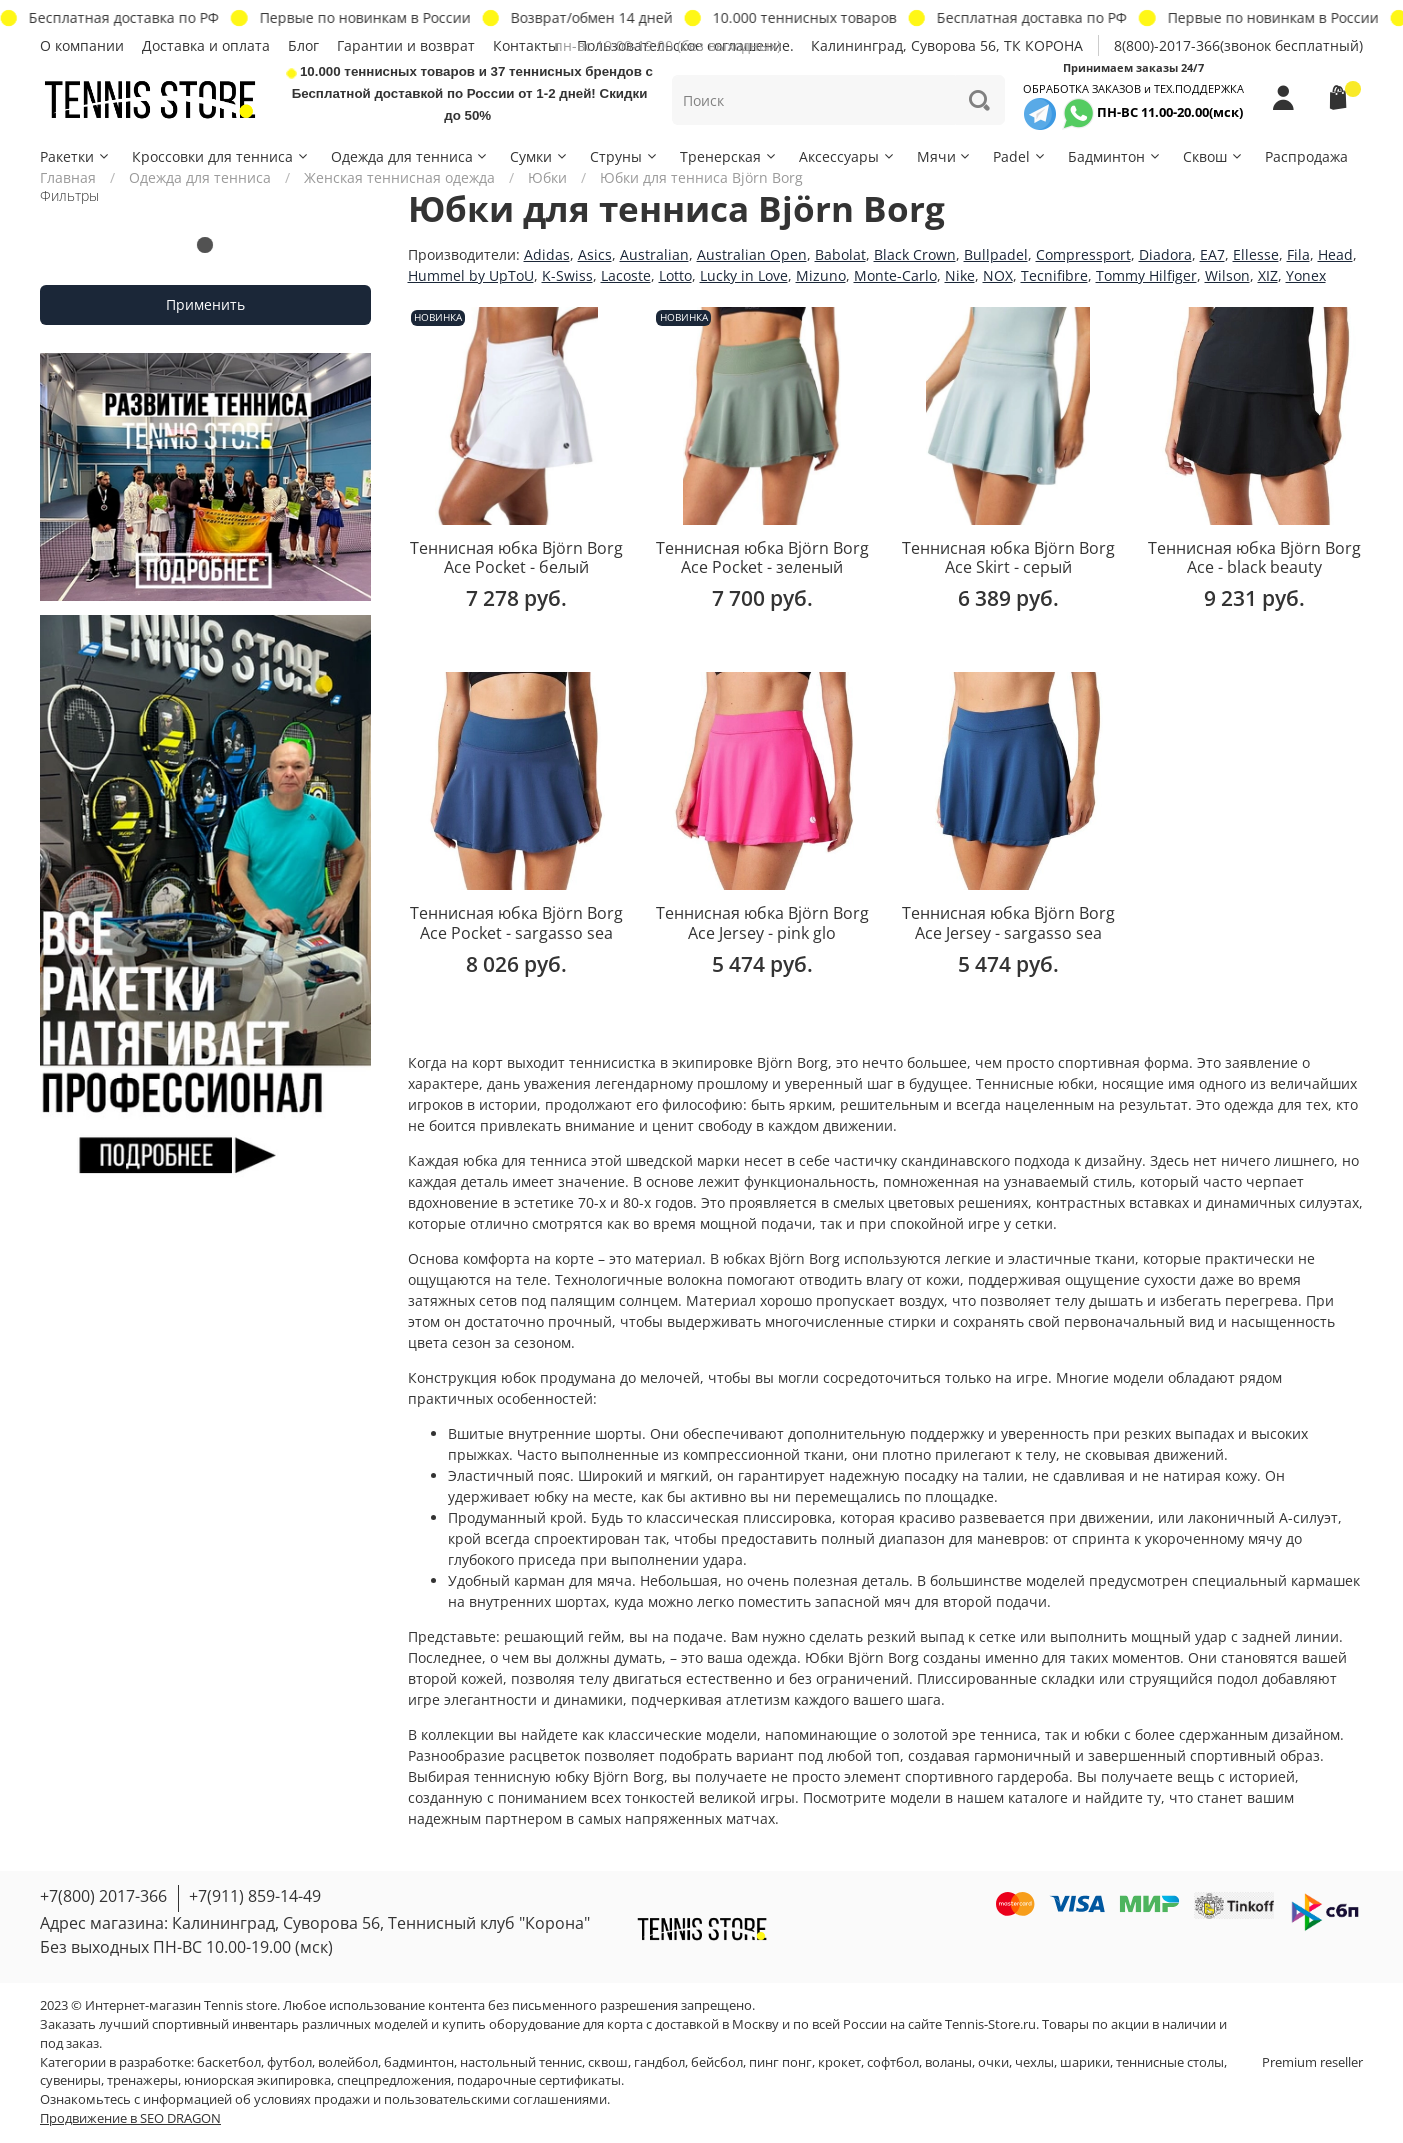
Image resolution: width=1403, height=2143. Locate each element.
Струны (624, 156)
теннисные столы (1170, 2062)
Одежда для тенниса (410, 156)
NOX (998, 275)
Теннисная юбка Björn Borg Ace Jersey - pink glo (762, 923)
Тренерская (729, 156)
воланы (948, 2062)
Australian (654, 254)
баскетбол (229, 2062)
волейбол (348, 2062)
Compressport (1083, 254)
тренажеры (142, 2080)
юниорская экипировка (257, 2080)
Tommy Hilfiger (1146, 275)
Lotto (675, 275)
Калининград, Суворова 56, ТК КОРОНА (947, 45)
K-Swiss (567, 275)
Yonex (1306, 275)
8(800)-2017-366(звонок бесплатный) (1238, 45)
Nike (960, 275)
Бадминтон (1115, 156)
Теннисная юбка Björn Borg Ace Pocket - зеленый (762, 558)
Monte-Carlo (895, 275)
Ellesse (1256, 254)
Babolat (840, 254)
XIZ (1268, 275)
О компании (82, 45)
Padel (1020, 156)
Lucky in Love (744, 275)
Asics (595, 254)
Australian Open (752, 254)
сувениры (70, 2080)
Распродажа (1306, 156)
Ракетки (75, 156)
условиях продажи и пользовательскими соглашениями (430, 2099)
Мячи (945, 156)
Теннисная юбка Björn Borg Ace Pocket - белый (516, 558)
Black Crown (915, 254)
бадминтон (419, 2062)
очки (993, 2062)
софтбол (893, 2062)
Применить (205, 304)
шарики (1085, 2062)
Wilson (1227, 275)
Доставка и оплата (206, 45)
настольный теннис (521, 2062)
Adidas (547, 254)
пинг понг (780, 2062)
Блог (303, 45)
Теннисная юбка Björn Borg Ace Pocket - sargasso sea (516, 923)
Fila (1298, 254)
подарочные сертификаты (539, 2080)
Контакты (526, 45)
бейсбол (717, 2062)
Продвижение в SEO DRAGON (130, 2118)
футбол (289, 2062)
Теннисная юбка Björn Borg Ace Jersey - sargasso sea (1008, 923)
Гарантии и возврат (406, 45)
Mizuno (821, 275)
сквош (608, 2062)
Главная (68, 177)
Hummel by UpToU (471, 275)
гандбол (659, 2062)
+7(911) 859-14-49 (255, 1896)
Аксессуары (847, 156)
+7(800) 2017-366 (103, 1896)
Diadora (1165, 254)
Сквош (1213, 156)
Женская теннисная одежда (399, 177)
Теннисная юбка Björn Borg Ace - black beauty (1254, 558)
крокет (839, 2062)
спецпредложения (394, 2080)
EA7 (1212, 254)
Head (1335, 254)
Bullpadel (996, 254)
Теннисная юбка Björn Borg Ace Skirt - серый (1008, 558)
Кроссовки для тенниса (221, 156)
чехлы (1034, 2062)
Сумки (539, 156)
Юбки (547, 177)
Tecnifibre (1054, 275)
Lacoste (626, 275)
